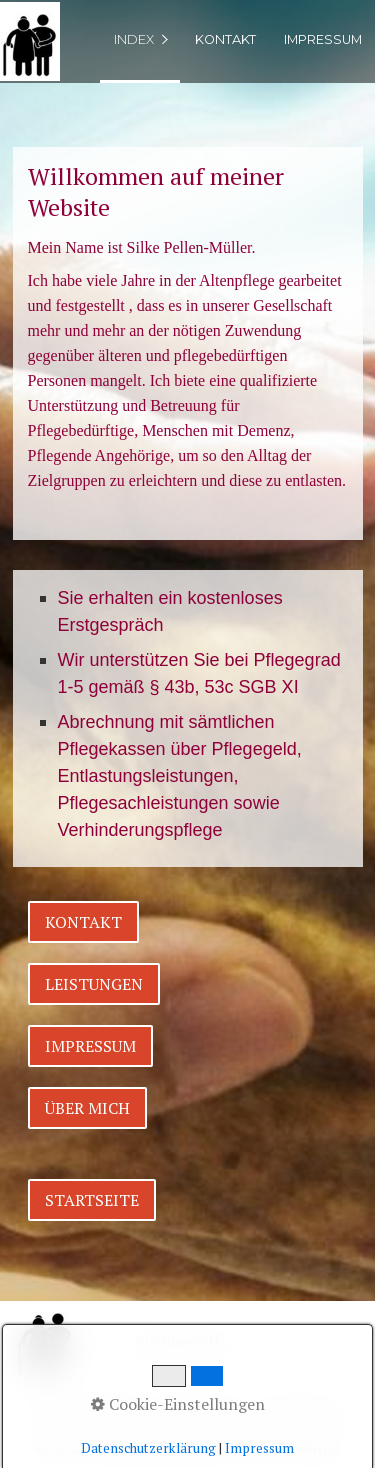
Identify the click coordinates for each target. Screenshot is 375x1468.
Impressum (323, 39)
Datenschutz (204, 1410)
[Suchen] (316, 1343)
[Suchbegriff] (232, 1343)
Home (53, 1410)
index (134, 39)
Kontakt (225, 39)
